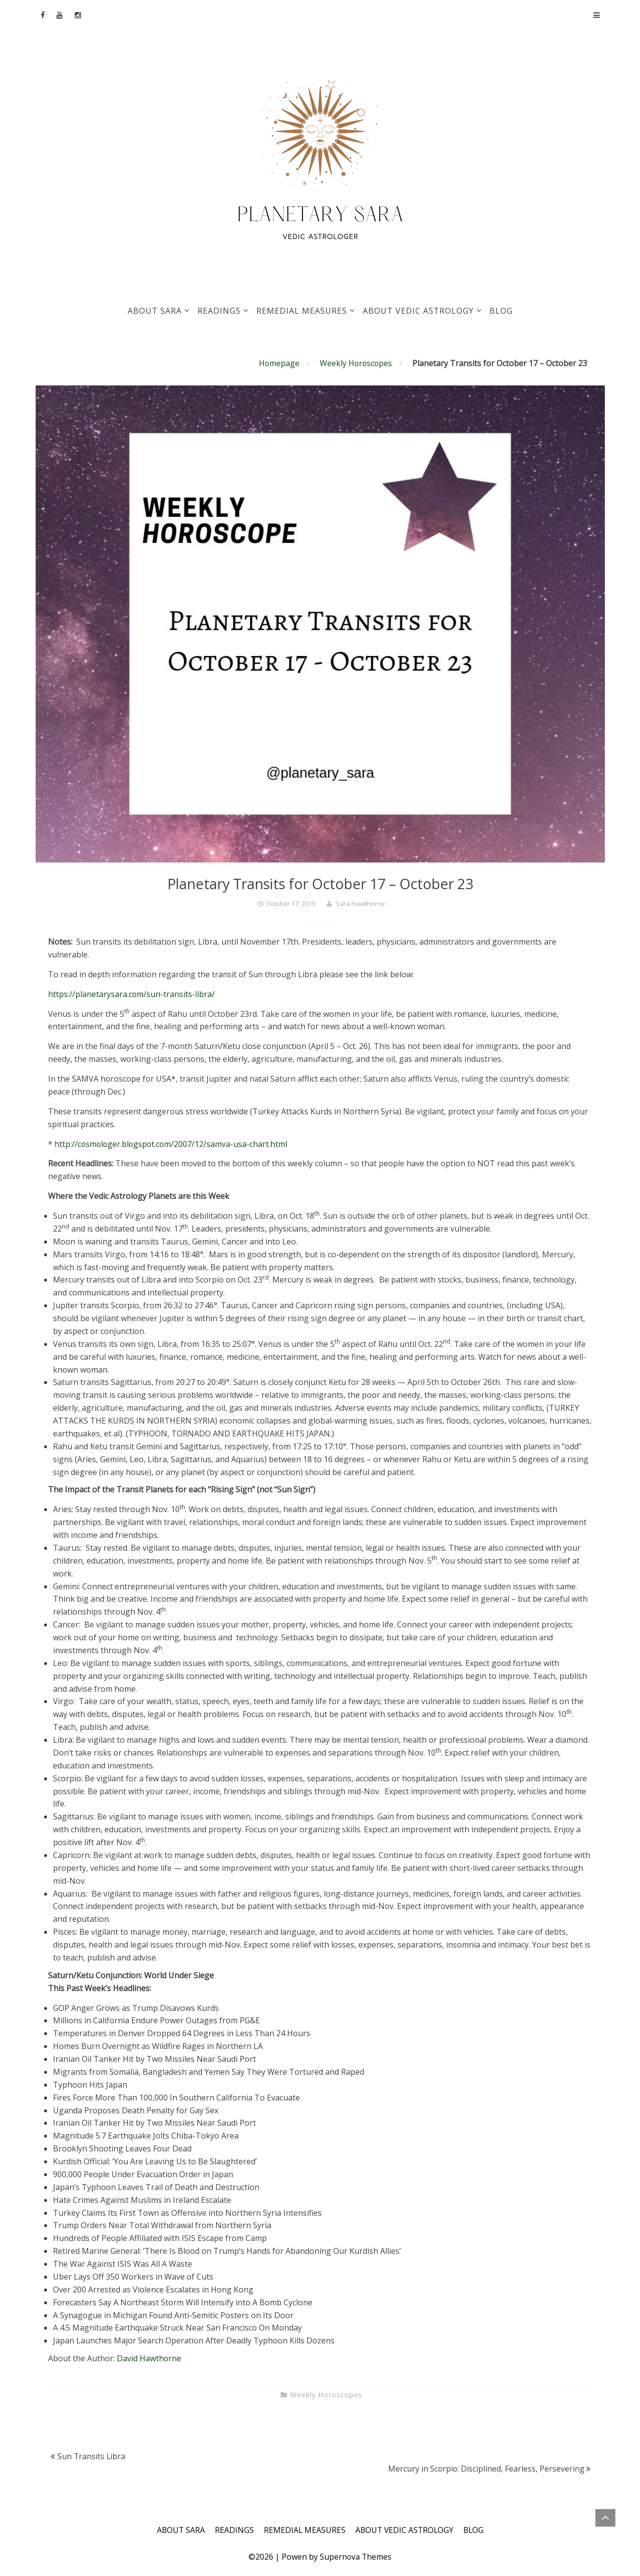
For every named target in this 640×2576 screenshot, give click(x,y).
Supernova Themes (355, 2556)
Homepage (277, 363)
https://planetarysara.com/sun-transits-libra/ (131, 994)
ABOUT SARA (155, 310)
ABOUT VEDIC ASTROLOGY (418, 310)
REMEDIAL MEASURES (301, 310)
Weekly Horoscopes (355, 363)
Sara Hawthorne (360, 903)
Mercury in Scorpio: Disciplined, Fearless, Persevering (486, 2468)
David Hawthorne (150, 2358)
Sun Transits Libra (91, 2456)
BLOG (501, 310)
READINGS (219, 310)
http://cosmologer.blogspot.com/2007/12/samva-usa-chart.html (172, 1144)
